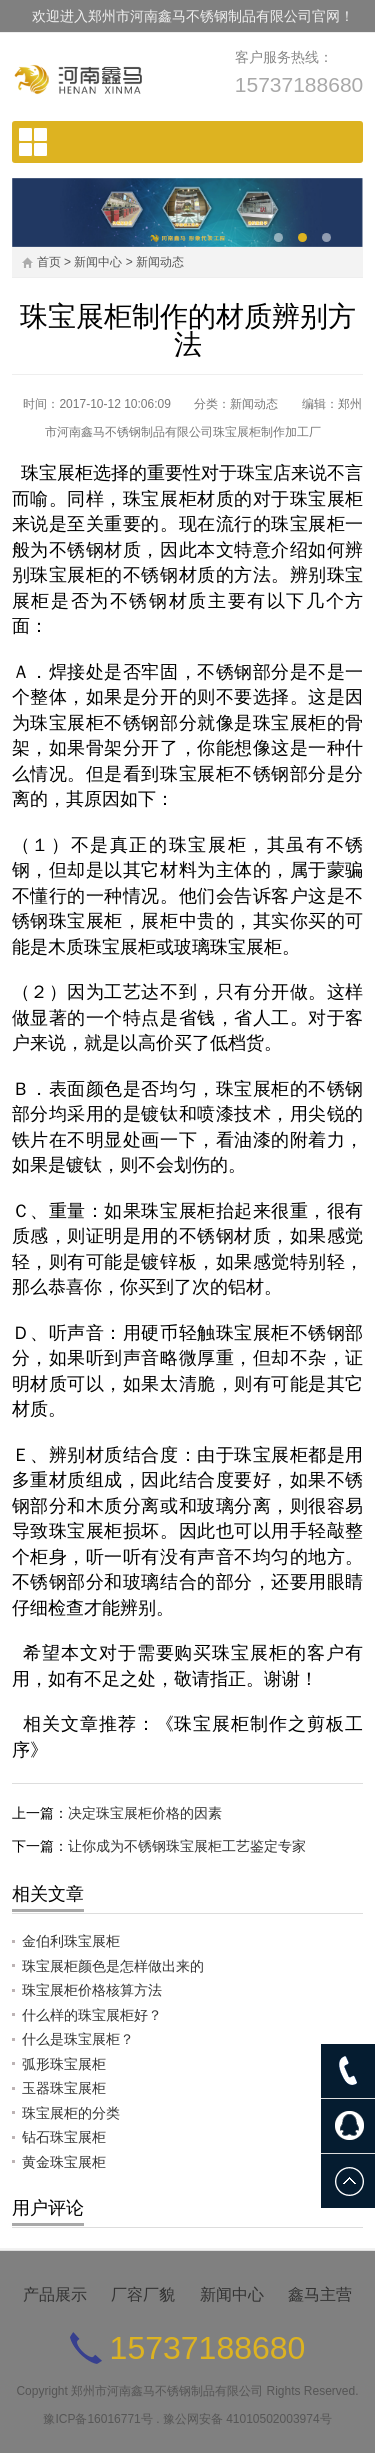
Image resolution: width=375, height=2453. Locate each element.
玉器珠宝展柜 (64, 2088)
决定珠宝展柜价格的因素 (145, 1813)
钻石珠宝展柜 (64, 2137)
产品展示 (55, 2294)
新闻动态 (160, 262)
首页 (49, 262)
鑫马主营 (320, 2294)
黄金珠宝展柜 (64, 2162)
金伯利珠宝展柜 (71, 1941)
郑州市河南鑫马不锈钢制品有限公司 (167, 2391)
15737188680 (299, 84)
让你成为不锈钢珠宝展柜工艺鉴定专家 (187, 1846)
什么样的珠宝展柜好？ (92, 2015)
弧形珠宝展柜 (64, 2064)
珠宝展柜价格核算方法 (92, 1990)
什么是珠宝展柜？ (78, 2039)
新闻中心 (98, 262)
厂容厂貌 (143, 2294)
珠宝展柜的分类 (71, 2113)
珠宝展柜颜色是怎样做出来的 (113, 1966)
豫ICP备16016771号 (97, 2419)
